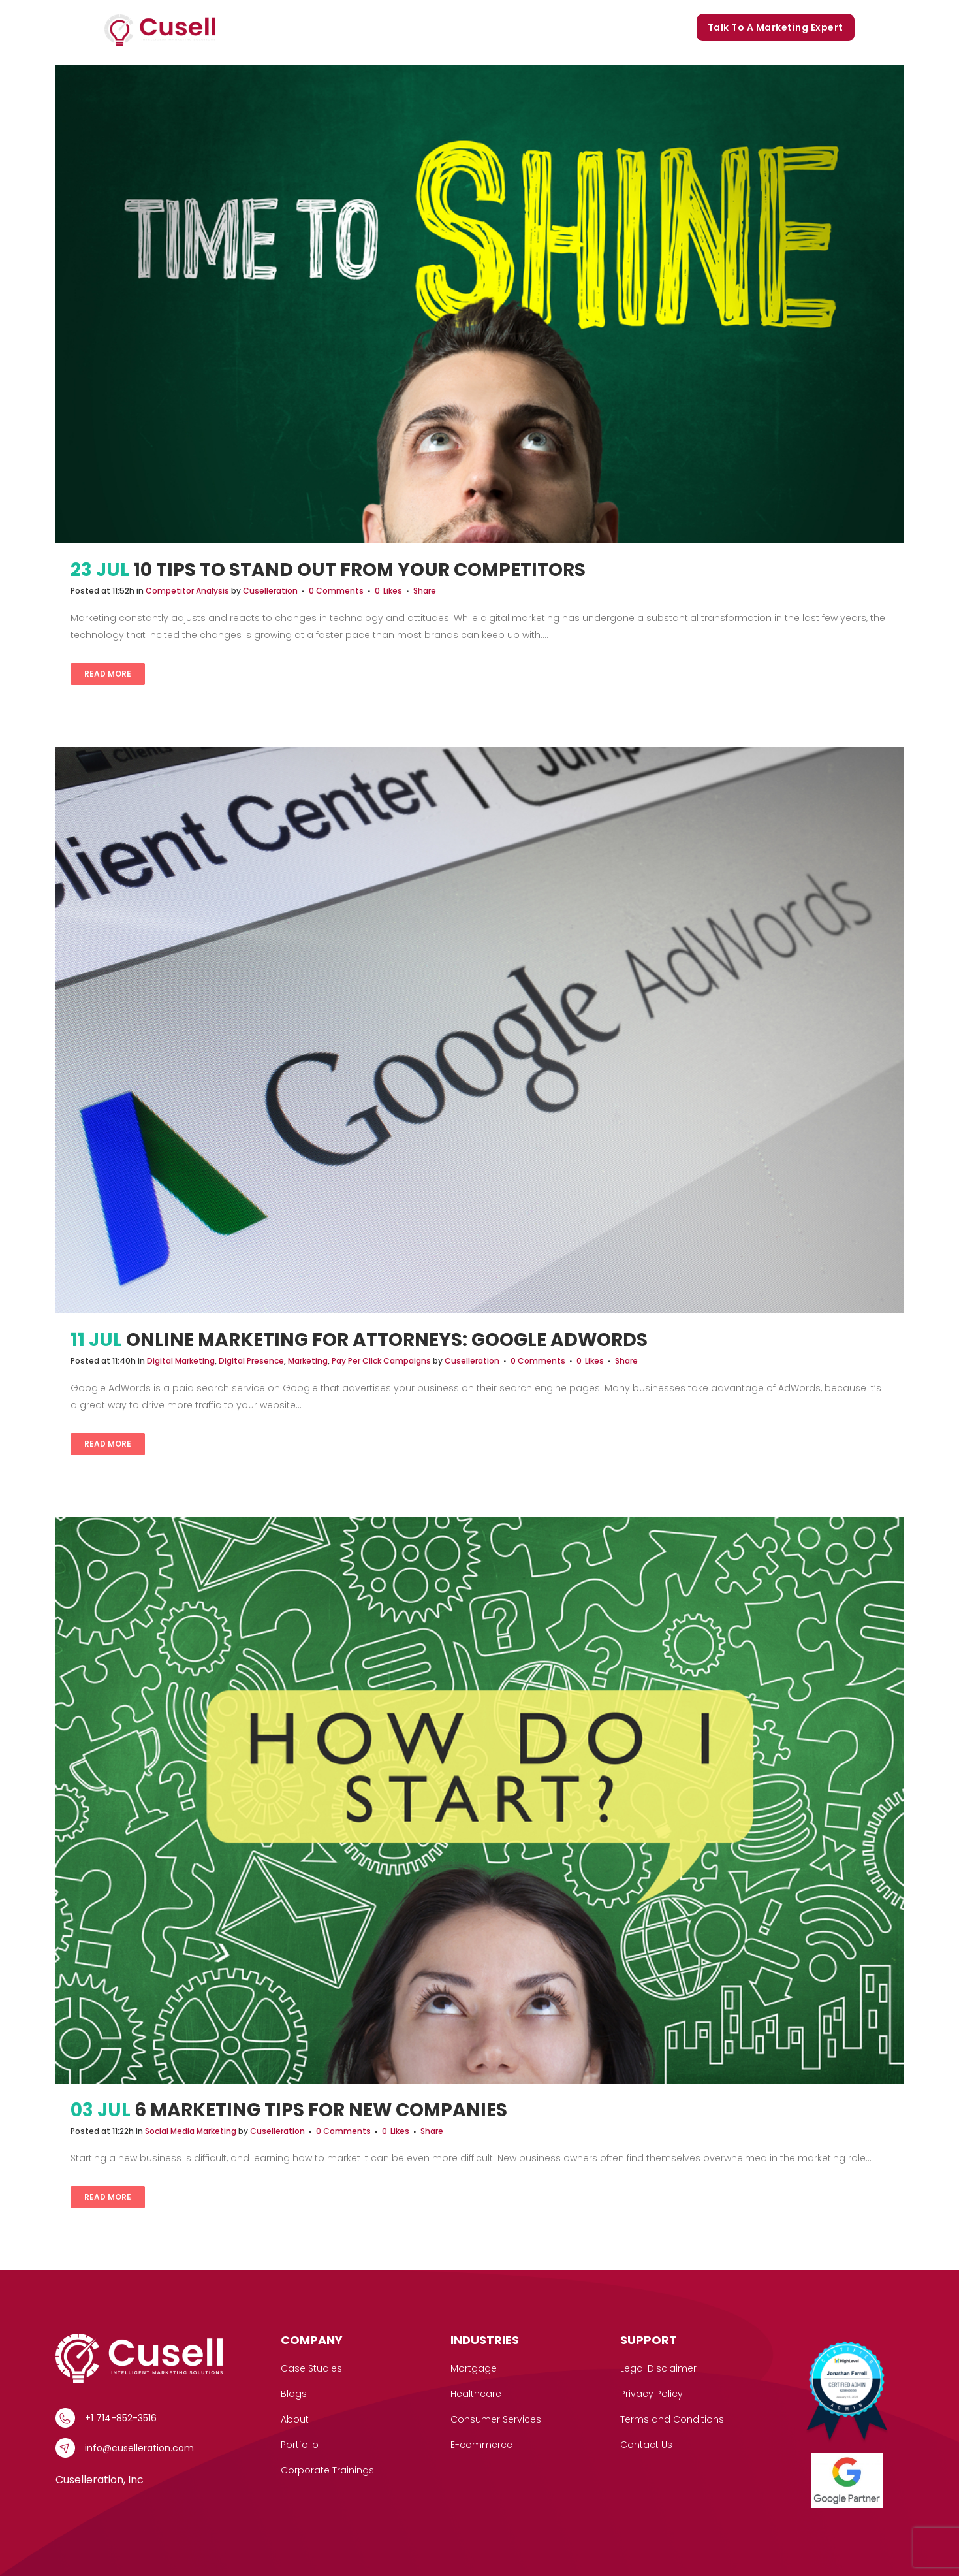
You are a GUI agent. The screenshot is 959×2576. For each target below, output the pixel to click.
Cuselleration (270, 590)
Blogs (553, 27)
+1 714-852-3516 (121, 2417)
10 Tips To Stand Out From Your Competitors (359, 570)
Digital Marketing (181, 1360)
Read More (107, 673)
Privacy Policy (651, 2393)
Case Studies (368, 27)
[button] (313, 27)
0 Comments (336, 590)
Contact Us (646, 2444)
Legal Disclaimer (658, 2368)
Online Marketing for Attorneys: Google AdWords (387, 1340)
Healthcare (475, 2393)
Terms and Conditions (672, 2419)
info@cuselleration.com (139, 2448)
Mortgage (473, 2368)
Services (292, 27)
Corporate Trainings (631, 27)
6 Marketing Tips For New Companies (320, 2110)
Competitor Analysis (187, 590)
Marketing (308, 1360)
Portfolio (502, 27)
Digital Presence (251, 1360)
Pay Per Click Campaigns (381, 1360)
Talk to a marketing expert (775, 27)
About (295, 2419)
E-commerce (481, 2444)
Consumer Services (495, 2419)
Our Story (440, 27)
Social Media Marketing (190, 2130)
